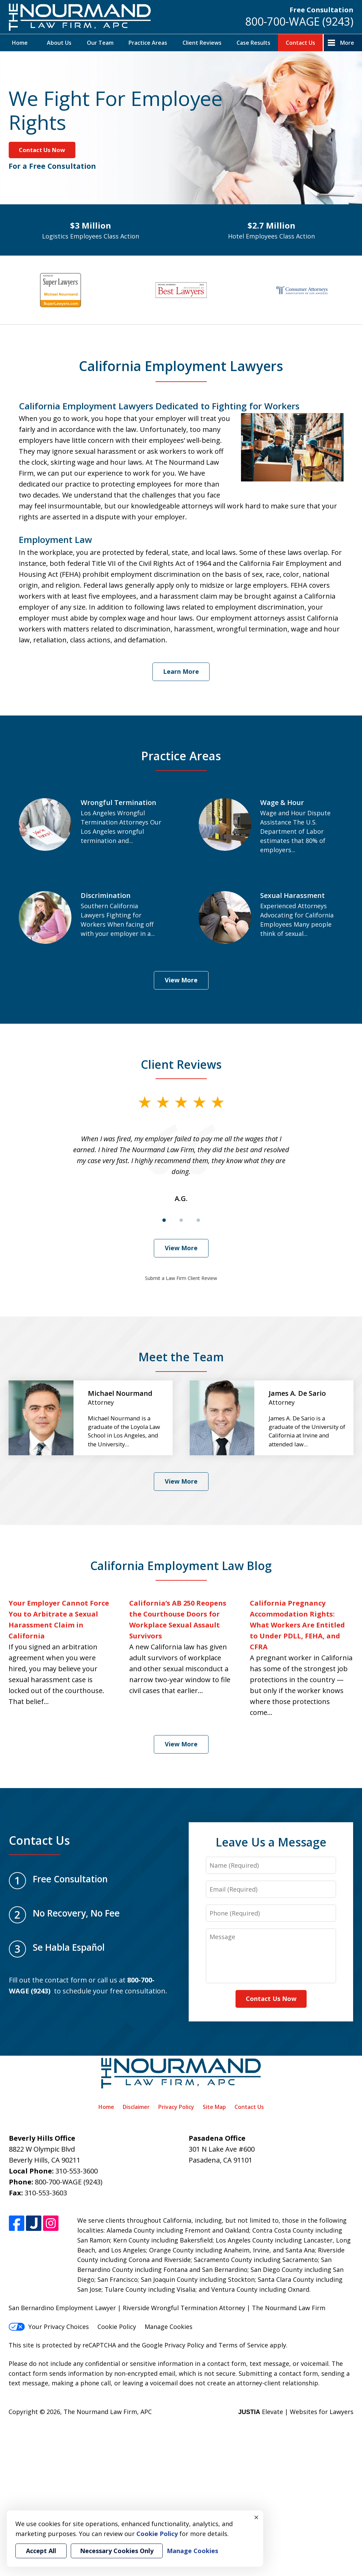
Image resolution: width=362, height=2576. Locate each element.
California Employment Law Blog (181, 1565)
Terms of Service (243, 2345)
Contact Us (300, 42)
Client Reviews (202, 42)
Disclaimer (136, 2107)
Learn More (181, 671)
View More (181, 980)
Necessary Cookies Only (116, 2551)
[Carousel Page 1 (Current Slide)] (164, 1220)
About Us (59, 42)
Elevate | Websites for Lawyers (295, 2412)
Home (20, 42)
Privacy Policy (176, 2107)
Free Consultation (321, 9)
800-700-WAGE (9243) (299, 21)
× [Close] (256, 2517)
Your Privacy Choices (49, 2326)
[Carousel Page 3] (198, 1220)
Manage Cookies (168, 2326)
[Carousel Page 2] (181, 1220)
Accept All (41, 2551)
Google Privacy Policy (173, 2345)
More (347, 42)
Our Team (100, 42)
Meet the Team (181, 1357)
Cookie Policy (116, 2326)
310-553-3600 (76, 2171)
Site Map (214, 2107)
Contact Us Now (42, 150)
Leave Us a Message (271, 1842)
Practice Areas (148, 42)
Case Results (253, 42)
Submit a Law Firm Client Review (181, 1278)
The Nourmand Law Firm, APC (108, 2412)
